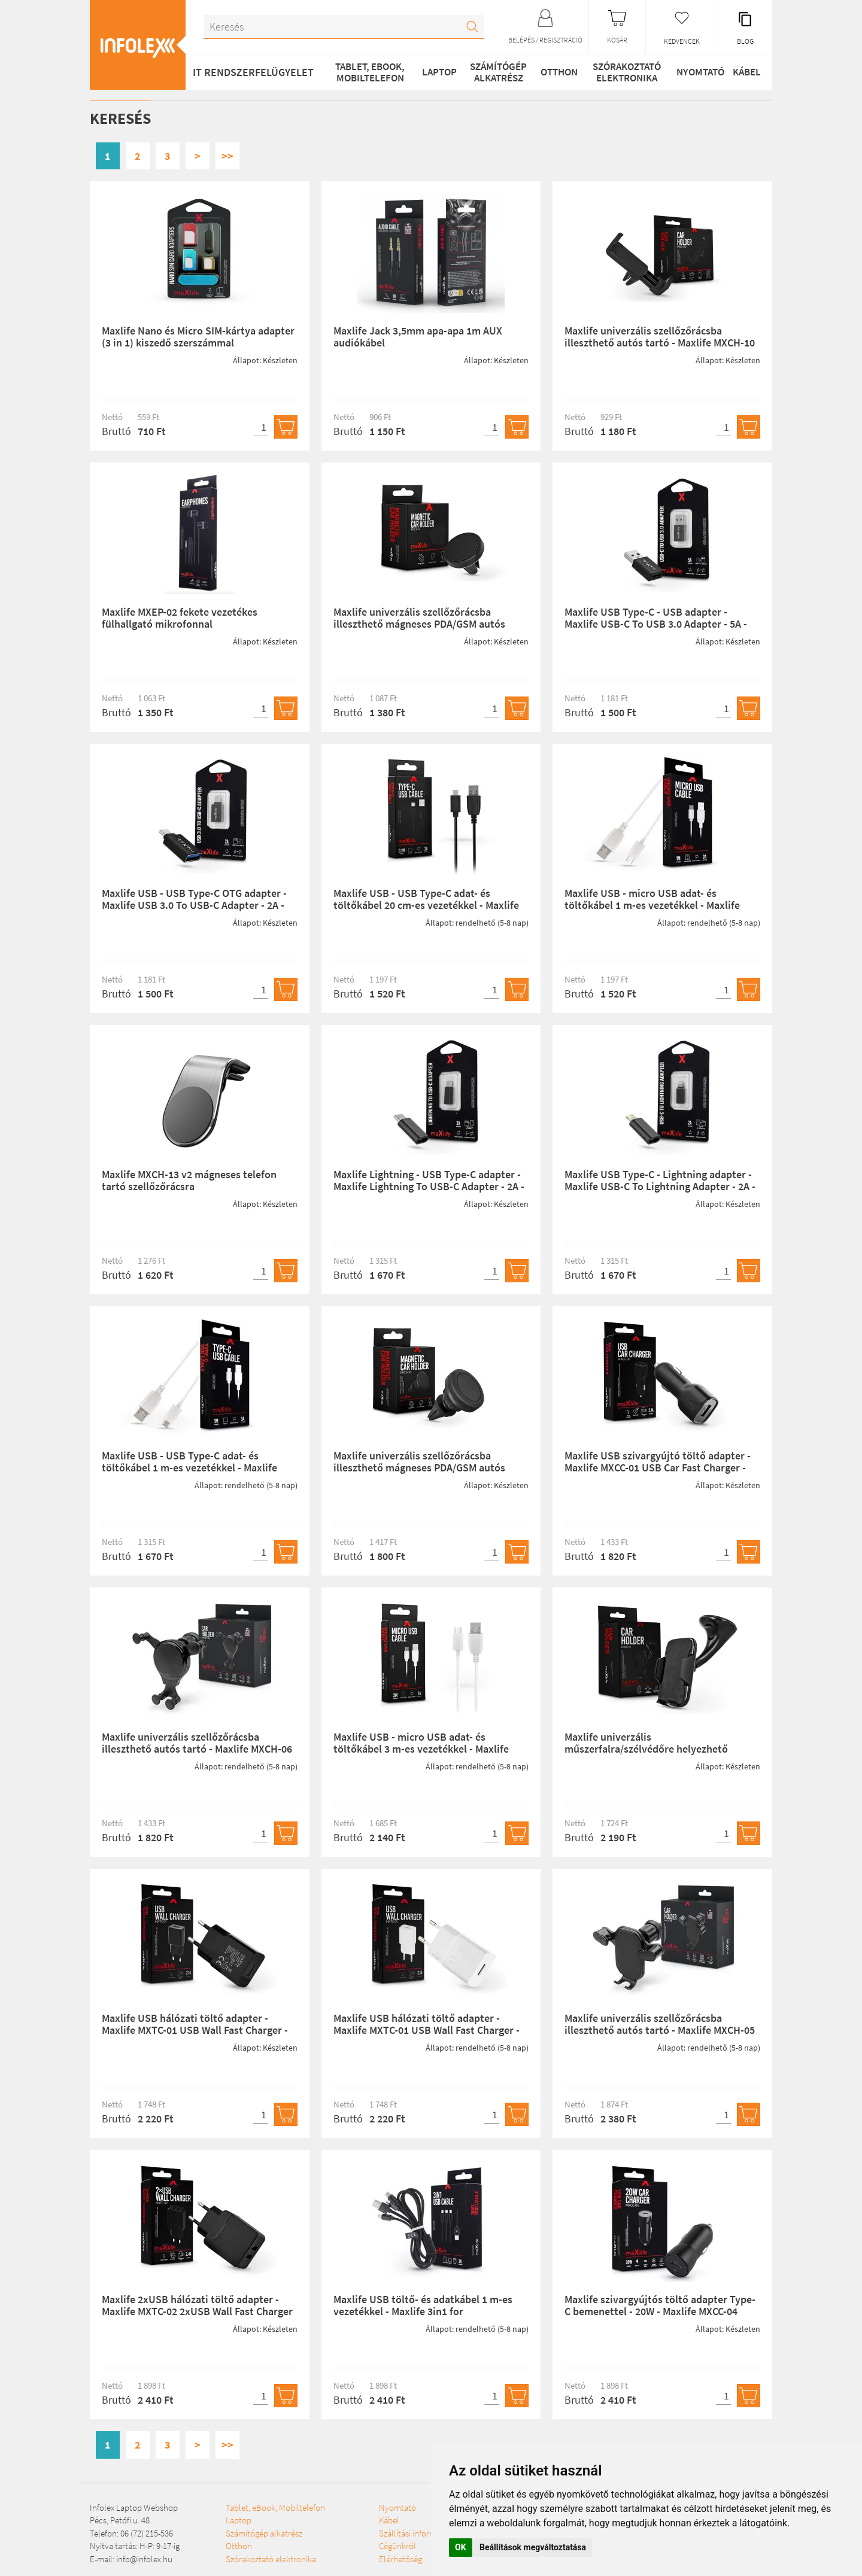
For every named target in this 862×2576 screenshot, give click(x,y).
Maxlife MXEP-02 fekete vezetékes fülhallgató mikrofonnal (179, 618)
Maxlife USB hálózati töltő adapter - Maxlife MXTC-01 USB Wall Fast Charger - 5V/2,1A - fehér (426, 2030)
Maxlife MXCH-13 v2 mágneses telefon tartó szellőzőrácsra (189, 1180)
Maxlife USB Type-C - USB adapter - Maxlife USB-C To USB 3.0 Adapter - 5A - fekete (655, 624)
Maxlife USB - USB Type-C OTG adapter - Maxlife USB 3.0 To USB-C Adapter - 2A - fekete (194, 905)
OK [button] (460, 2547)
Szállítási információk (348, 2559)
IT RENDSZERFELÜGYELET (253, 72)
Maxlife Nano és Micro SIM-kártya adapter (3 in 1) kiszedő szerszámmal (198, 336)
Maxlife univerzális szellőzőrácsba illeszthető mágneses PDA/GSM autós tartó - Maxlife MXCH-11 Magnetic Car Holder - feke (419, 629)
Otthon (552, 72)
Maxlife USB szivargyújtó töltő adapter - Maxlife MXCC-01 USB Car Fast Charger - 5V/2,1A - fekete (657, 1467)
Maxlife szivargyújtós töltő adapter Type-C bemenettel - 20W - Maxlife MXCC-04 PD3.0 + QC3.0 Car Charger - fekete (659, 2311)
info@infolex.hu (144, 2559)
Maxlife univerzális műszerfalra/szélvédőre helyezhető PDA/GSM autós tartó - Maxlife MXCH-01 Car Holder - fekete (656, 1754)
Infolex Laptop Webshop (134, 2507)
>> (227, 156)
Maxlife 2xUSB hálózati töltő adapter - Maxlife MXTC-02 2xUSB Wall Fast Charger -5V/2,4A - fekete (197, 2311)
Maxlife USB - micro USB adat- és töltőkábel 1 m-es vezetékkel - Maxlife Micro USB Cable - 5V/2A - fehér (652, 905)
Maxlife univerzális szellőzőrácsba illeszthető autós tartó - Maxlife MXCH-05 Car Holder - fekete (659, 2030)
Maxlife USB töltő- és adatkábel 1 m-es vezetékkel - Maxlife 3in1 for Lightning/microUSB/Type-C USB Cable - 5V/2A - (426, 2316)
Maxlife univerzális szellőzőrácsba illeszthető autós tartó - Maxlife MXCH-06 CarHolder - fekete (197, 1749)
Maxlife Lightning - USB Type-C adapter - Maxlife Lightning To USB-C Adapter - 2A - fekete (428, 1186)
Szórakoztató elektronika (620, 71)
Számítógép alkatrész (491, 71)
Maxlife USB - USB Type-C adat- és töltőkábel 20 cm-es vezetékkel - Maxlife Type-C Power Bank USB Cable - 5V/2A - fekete (426, 910)
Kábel (744, 72)
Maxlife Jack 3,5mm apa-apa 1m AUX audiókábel (417, 336)
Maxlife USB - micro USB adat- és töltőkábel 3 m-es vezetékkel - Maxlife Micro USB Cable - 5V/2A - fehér (421, 1749)
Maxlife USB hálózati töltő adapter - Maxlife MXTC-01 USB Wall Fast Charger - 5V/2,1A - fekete (195, 2030)
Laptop (433, 72)
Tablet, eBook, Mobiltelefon (366, 71)
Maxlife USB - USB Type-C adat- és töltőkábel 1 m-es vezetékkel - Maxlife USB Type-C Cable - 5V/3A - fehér (189, 1467)
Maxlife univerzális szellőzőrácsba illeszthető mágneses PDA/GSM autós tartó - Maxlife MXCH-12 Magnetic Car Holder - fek (419, 1473)
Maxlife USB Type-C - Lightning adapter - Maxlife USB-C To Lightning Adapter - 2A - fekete (659, 1186)
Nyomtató (692, 72)
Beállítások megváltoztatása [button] (532, 2547)
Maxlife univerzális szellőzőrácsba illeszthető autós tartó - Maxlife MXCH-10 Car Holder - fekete (659, 342)
